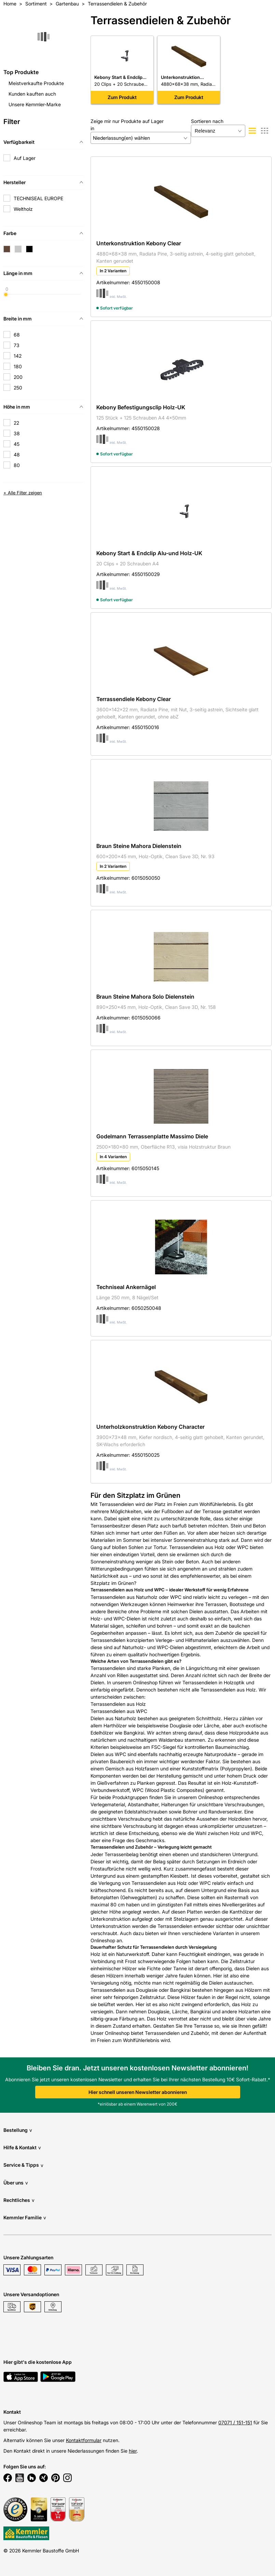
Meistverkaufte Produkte (36, 83)
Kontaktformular (83, 2440)
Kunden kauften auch (32, 94)
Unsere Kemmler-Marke (35, 104)
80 (17, 465)
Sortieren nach (207, 121)
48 (17, 454)
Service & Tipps (23, 2165)
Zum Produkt (122, 97)
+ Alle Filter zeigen (22, 492)
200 (18, 377)
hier (133, 2451)
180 (18, 366)
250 (18, 387)
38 (17, 433)
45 (16, 444)
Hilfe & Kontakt (22, 2147)
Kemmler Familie (24, 2217)
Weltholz (23, 209)
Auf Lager (25, 158)
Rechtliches (19, 2200)
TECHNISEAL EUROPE (38, 198)
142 (18, 356)
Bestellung (17, 2130)
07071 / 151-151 (235, 2422)
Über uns (15, 2182)
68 (17, 335)
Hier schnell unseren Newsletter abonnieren (137, 2092)
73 (16, 345)
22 (16, 423)
